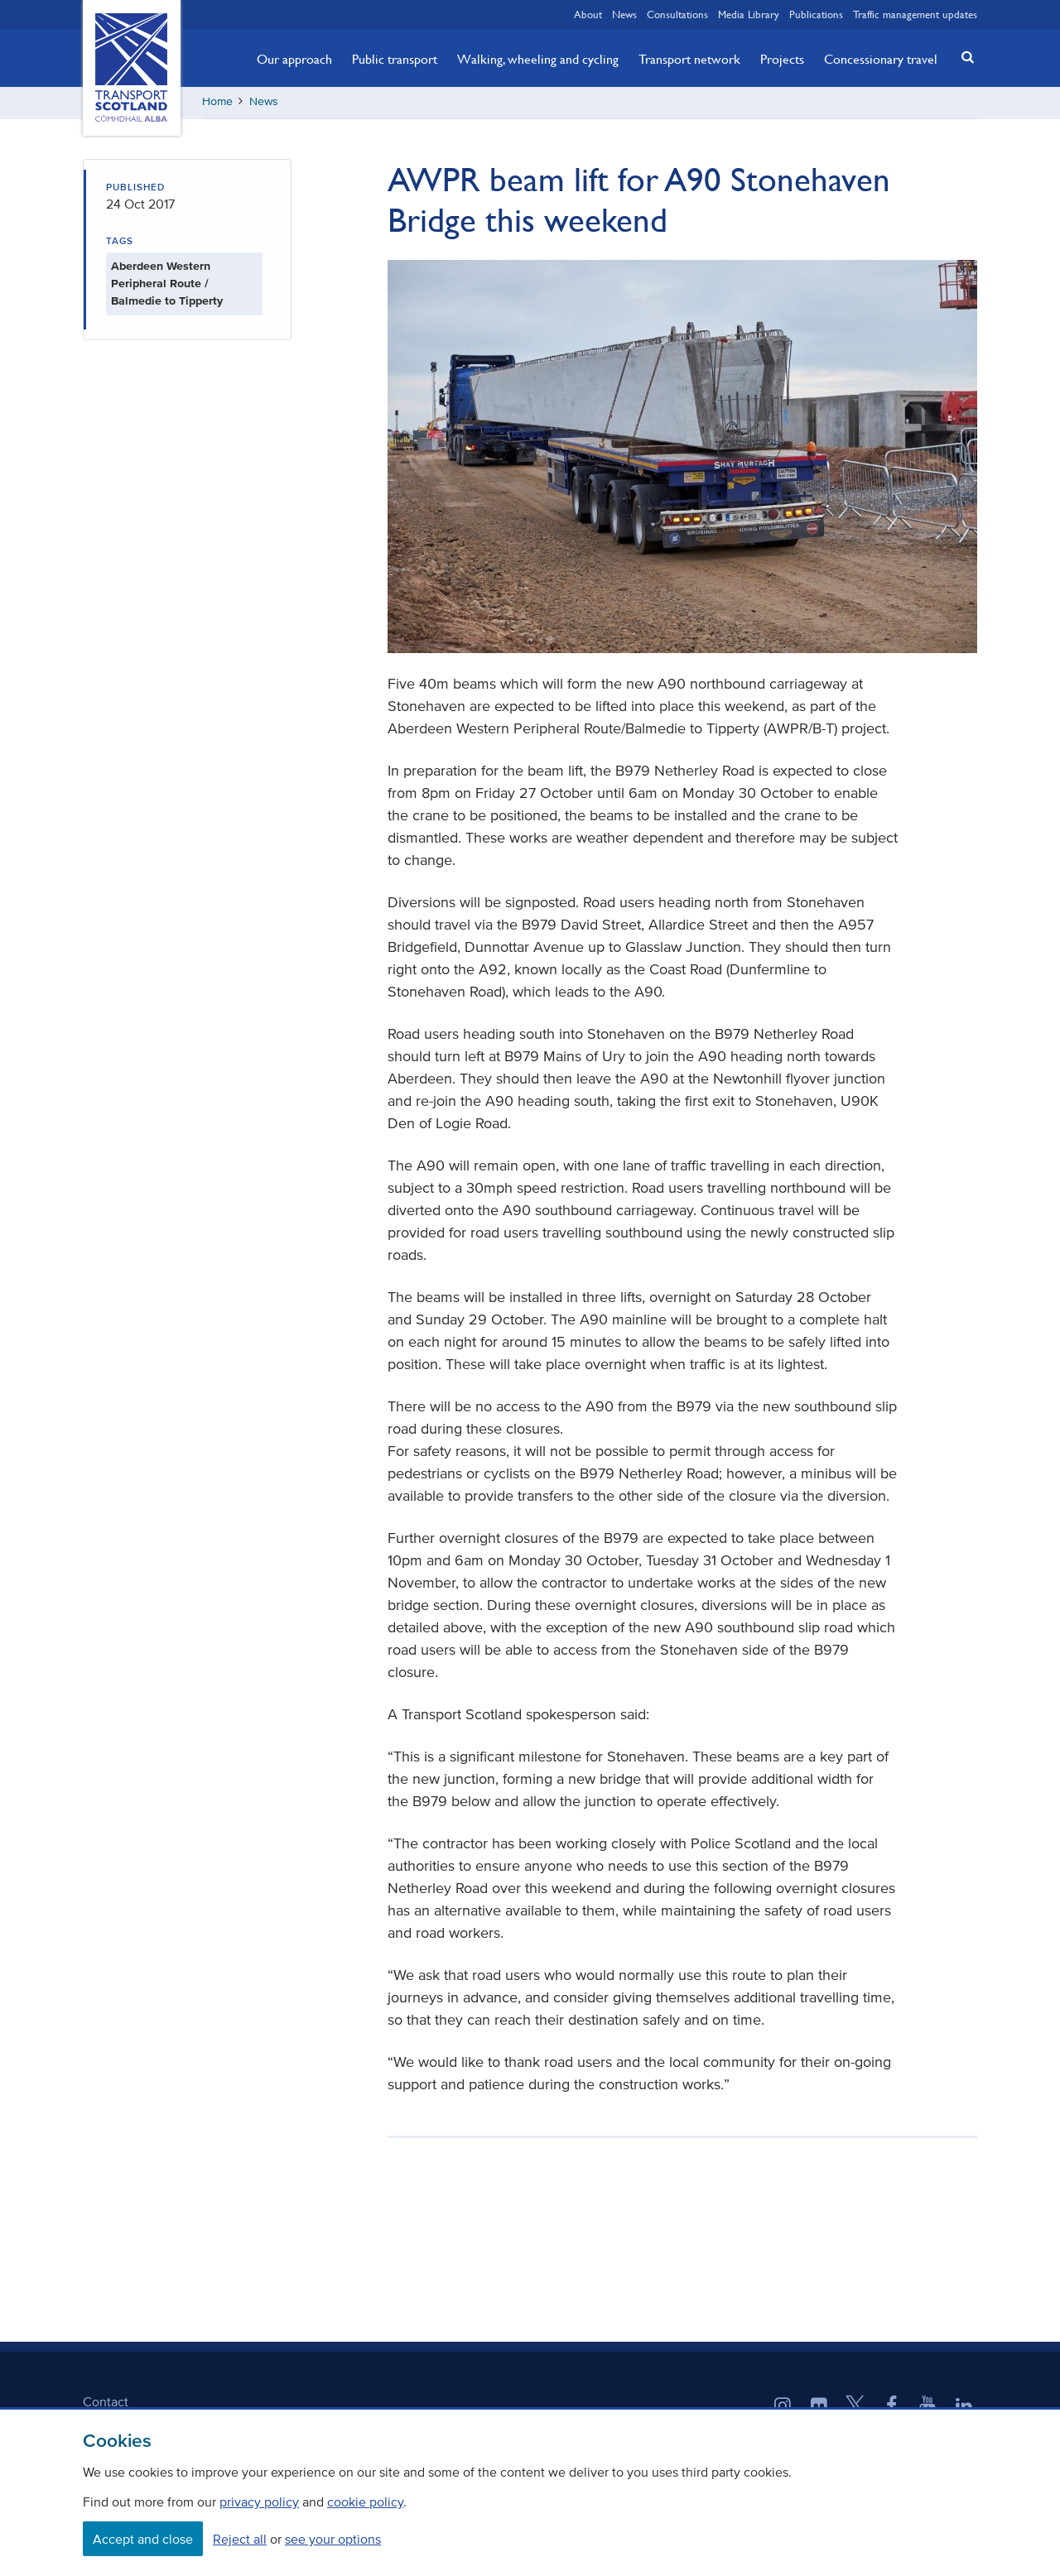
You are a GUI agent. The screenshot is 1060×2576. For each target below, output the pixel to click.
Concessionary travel (880, 58)
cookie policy (365, 2501)
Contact (105, 2403)
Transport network (689, 58)
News (624, 14)
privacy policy (259, 2501)
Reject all (240, 2538)
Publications (816, 14)
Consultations (677, 14)
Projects (782, 58)
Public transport (394, 58)
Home (217, 103)
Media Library (748, 14)
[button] (963, 57)
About (588, 14)
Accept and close (143, 2538)
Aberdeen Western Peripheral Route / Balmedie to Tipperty (167, 286)
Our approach (294, 58)
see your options (333, 2538)
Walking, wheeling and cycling (538, 58)
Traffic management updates (915, 14)
